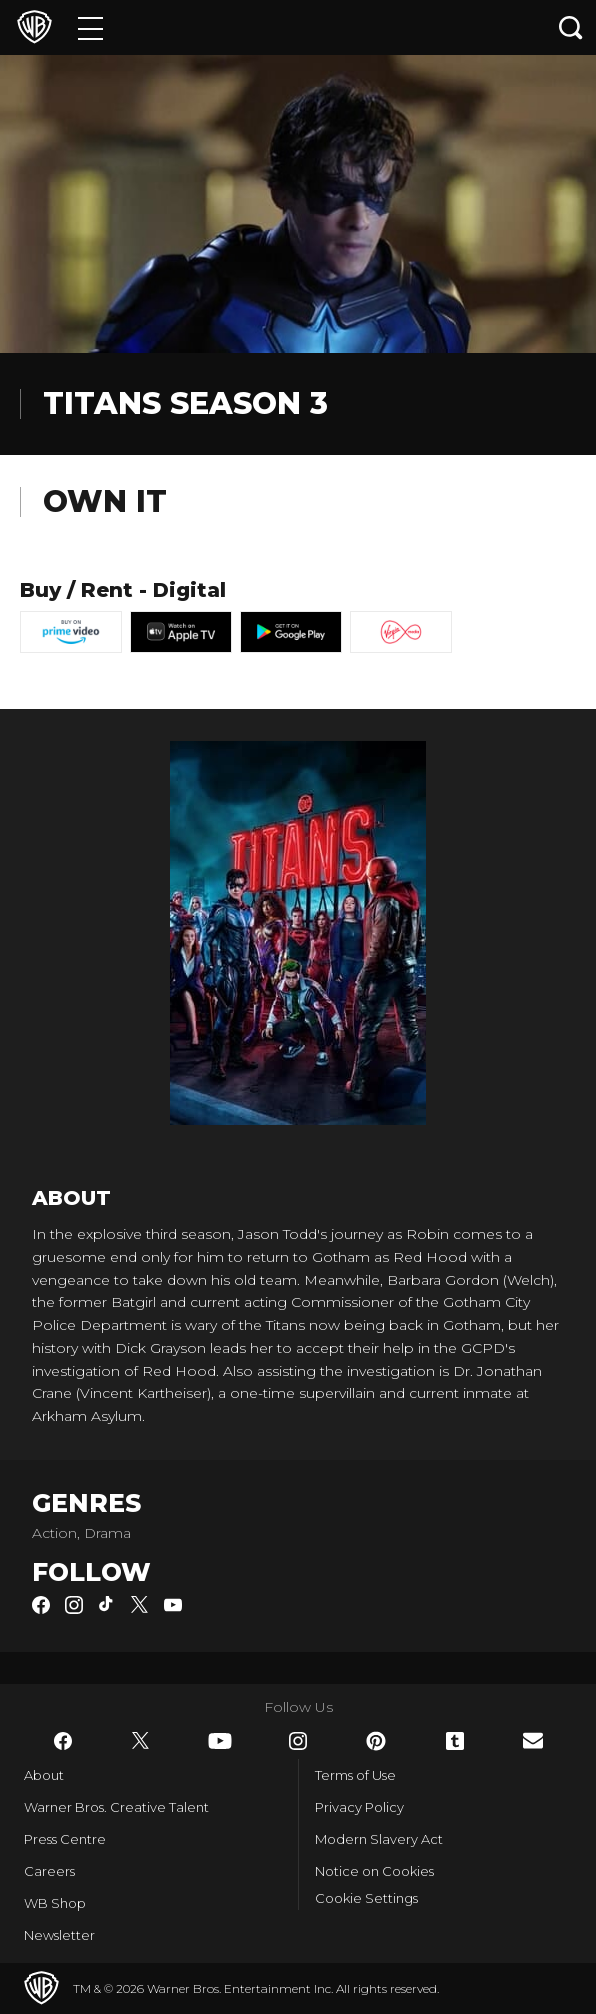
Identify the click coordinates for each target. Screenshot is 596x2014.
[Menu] (90, 27)
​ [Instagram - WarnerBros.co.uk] (298, 1741)
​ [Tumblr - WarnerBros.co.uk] (455, 1741)
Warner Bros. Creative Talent (116, 1807)
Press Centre (65, 1839)
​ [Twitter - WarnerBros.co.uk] (141, 1741)
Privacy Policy (359, 1807)
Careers (49, 1871)
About (44, 1775)
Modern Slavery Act (379, 1839)
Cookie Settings (366, 1898)
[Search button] (571, 27)
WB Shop (55, 1903)
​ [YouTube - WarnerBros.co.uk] (220, 1741)
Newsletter (59, 1935)
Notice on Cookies (374, 1871)
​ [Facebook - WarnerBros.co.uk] (63, 1741)
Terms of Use (355, 1775)
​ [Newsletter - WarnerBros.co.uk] (533, 1740)
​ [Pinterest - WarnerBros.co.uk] (376, 1741)
